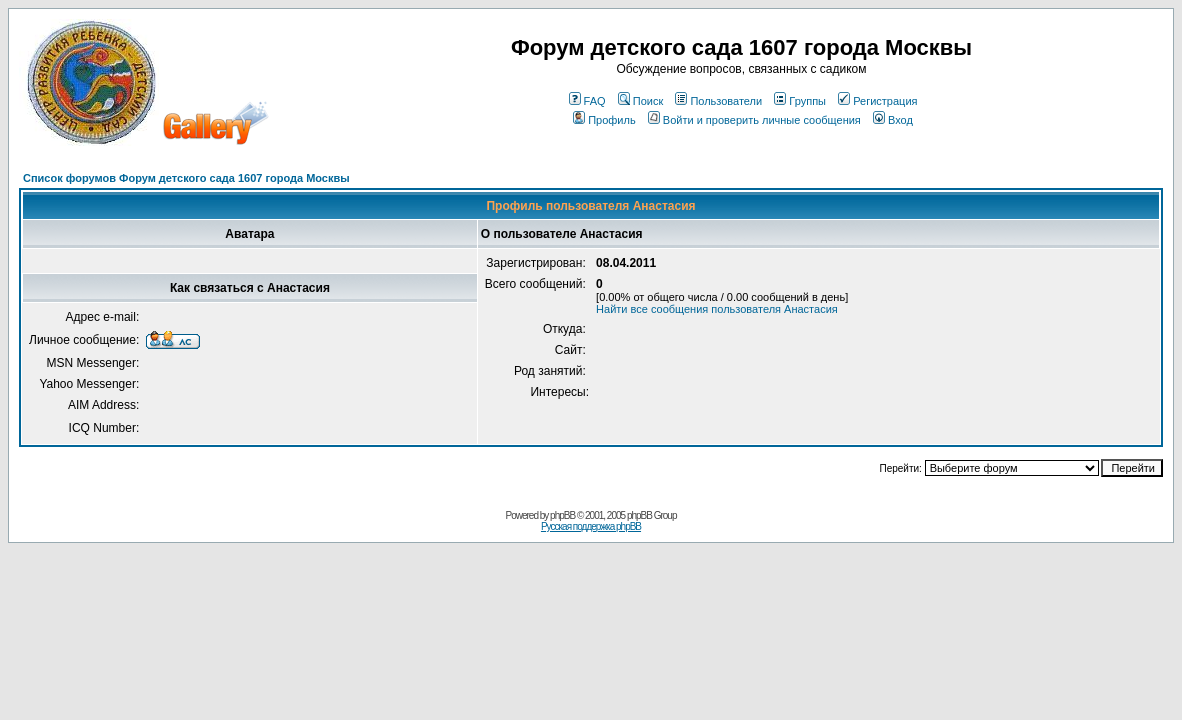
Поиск (640, 101)
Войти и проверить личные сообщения (754, 120)
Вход (893, 120)
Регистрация (877, 101)
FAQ (587, 101)
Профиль (604, 120)
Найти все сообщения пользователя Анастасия (717, 309)
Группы (800, 101)
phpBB (562, 515)
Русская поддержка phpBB (591, 526)
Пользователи (718, 101)
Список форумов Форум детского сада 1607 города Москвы (186, 178)
